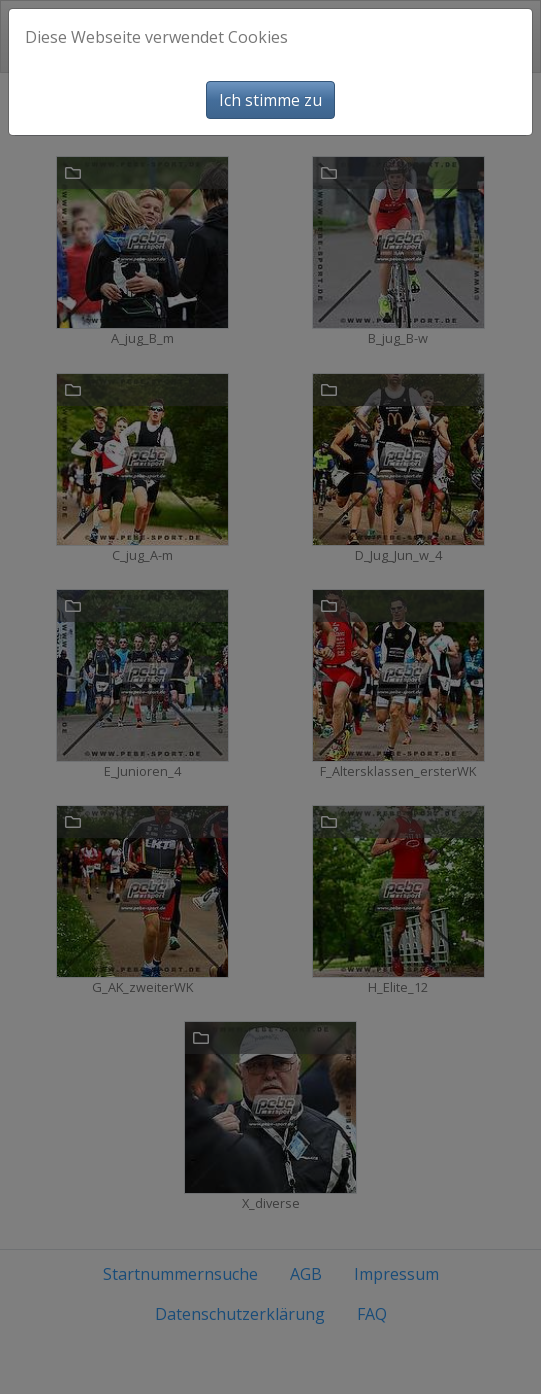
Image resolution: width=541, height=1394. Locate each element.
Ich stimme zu (270, 100)
